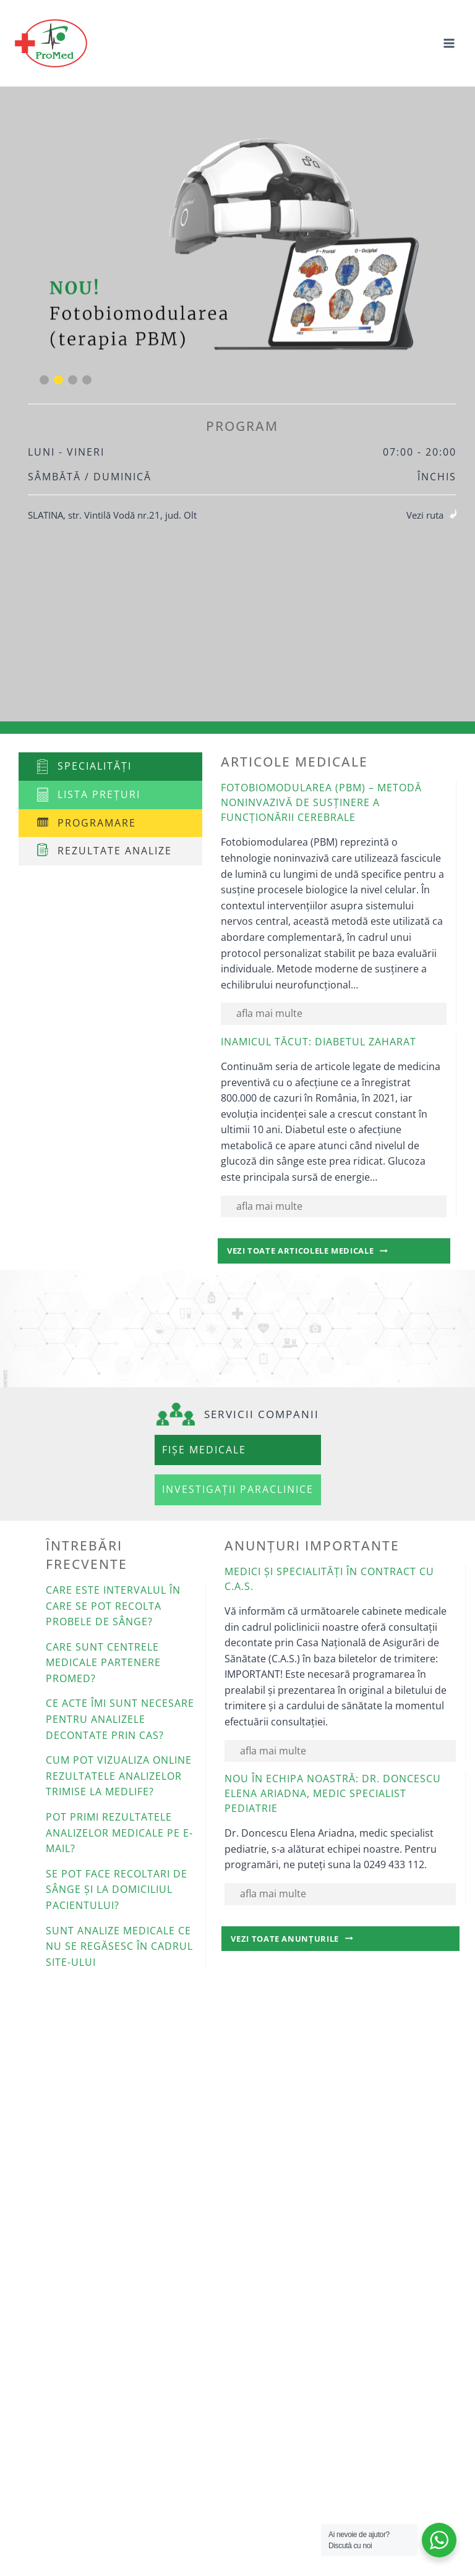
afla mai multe (269, 1013)
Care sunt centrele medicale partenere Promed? (103, 1662)
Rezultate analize (115, 850)
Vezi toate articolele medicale (325, 1253)
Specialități (95, 766)
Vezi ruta (424, 515)
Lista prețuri (99, 794)
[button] (44, 380)
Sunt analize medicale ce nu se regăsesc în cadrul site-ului (119, 1946)
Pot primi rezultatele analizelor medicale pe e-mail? (119, 1832)
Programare (97, 823)
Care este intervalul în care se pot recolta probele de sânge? (113, 1605)
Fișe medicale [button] (204, 1449)
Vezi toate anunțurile (313, 1941)
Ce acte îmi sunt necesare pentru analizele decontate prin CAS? (120, 1718)
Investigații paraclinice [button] (238, 1489)
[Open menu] (448, 43)
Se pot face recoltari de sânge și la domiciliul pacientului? (116, 1889)
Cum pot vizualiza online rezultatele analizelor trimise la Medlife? (119, 1775)
